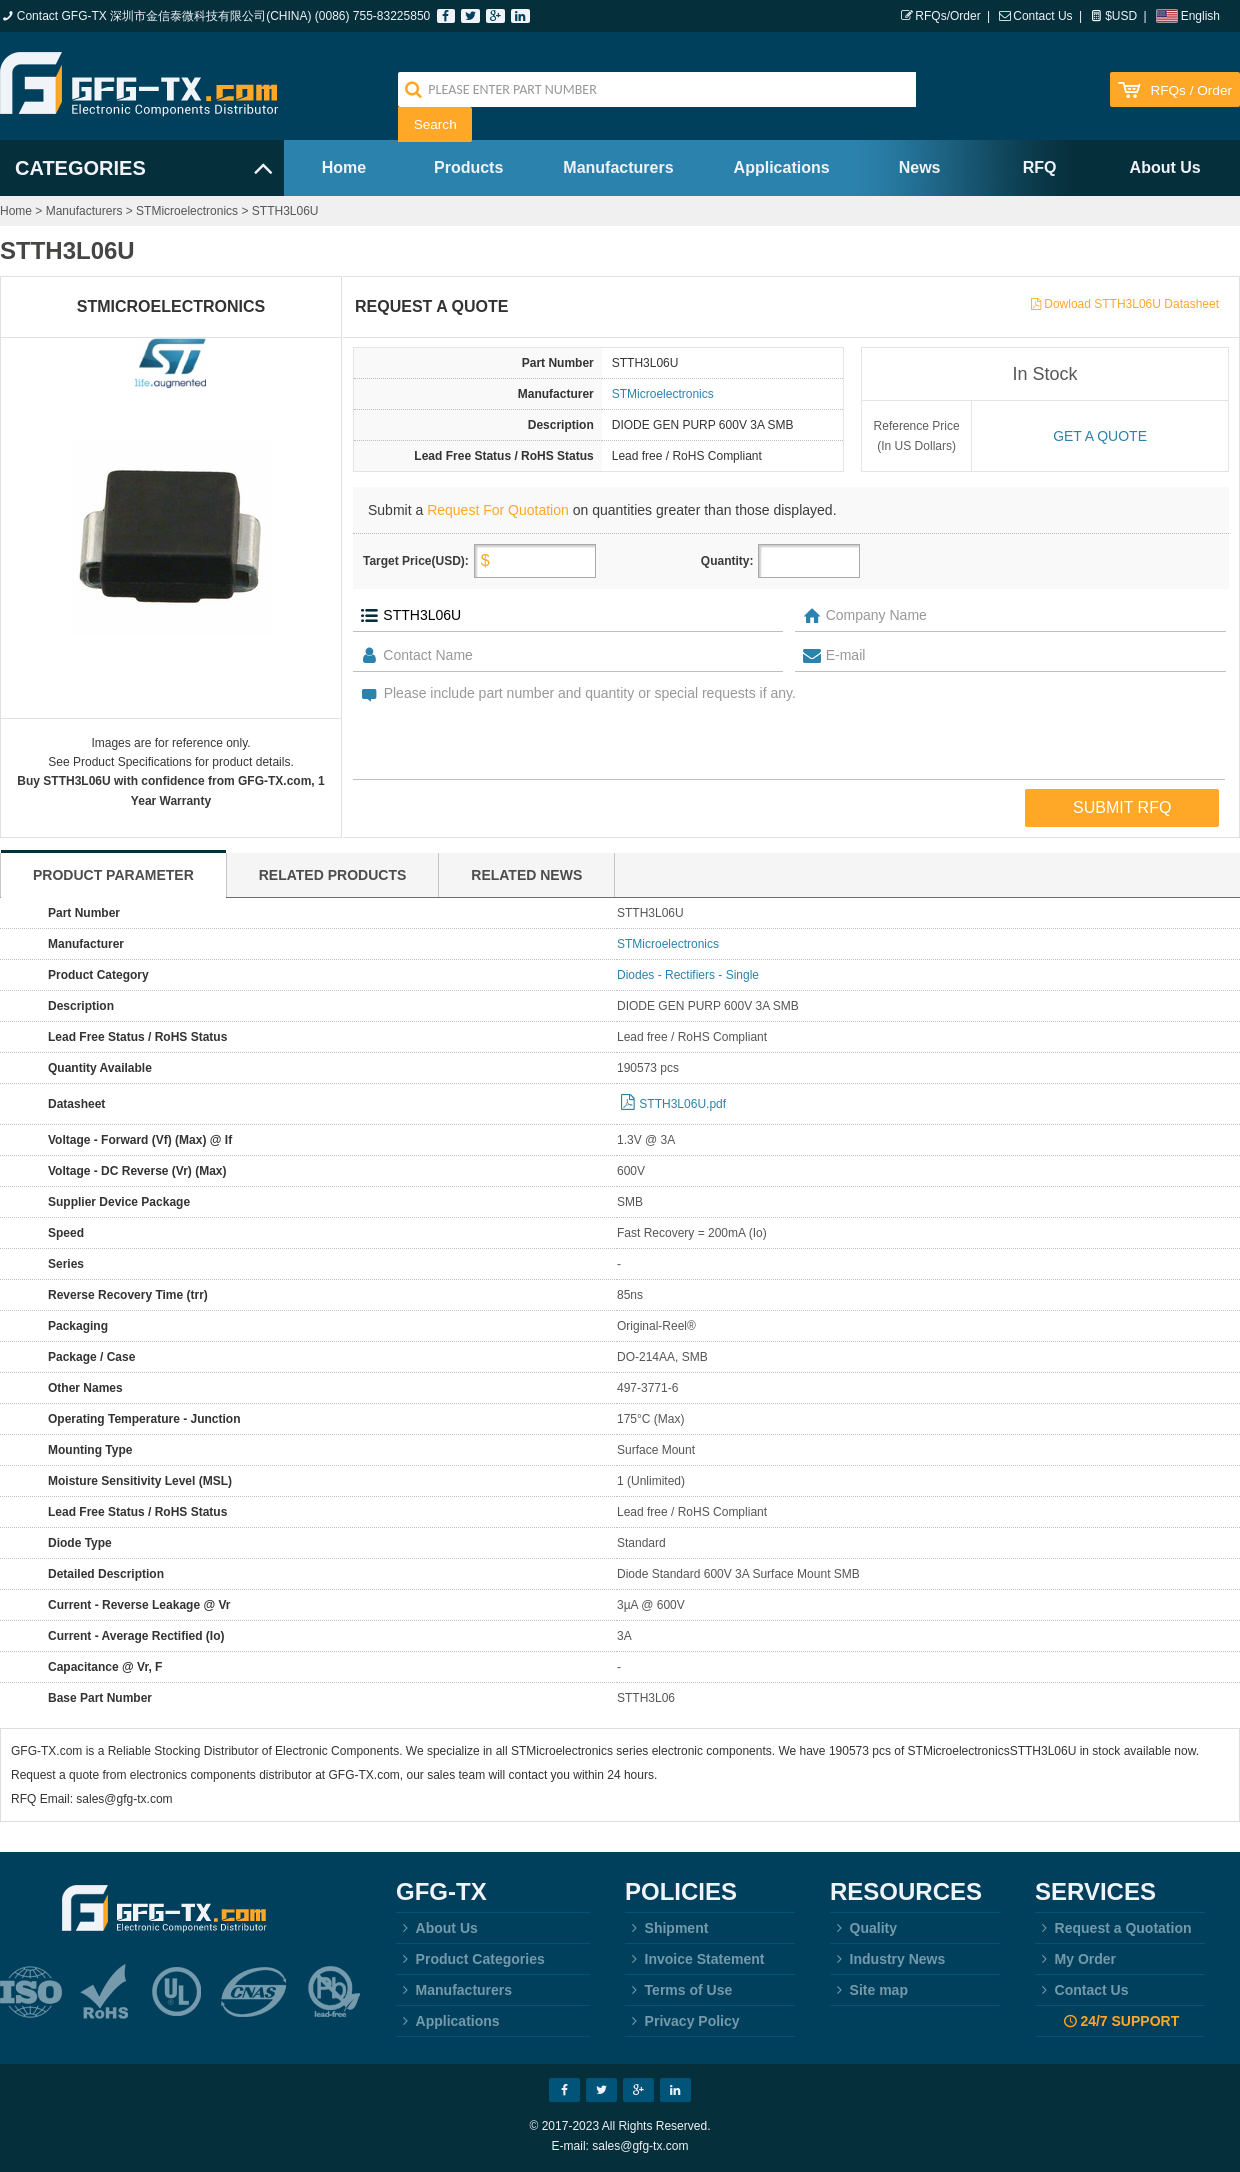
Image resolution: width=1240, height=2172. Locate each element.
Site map (869, 1990)
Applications (782, 167)
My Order (1075, 1959)
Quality (863, 1928)
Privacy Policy (682, 2021)
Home (344, 167)
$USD (1121, 16)
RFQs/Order (947, 16)
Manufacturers (618, 167)
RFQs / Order (1191, 90)
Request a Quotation (1113, 1928)
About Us (1165, 167)
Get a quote (1100, 436)
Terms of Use (678, 1990)
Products (468, 167)
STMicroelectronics (187, 211)
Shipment (666, 1928)
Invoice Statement (694, 1959)
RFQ (1040, 167)
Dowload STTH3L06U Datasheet (1131, 304)
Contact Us (1042, 16)
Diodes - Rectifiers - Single (688, 975)
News (920, 167)
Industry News (887, 1959)
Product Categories (470, 1959)
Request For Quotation (498, 510)
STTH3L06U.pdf (682, 1104)
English (1200, 16)
